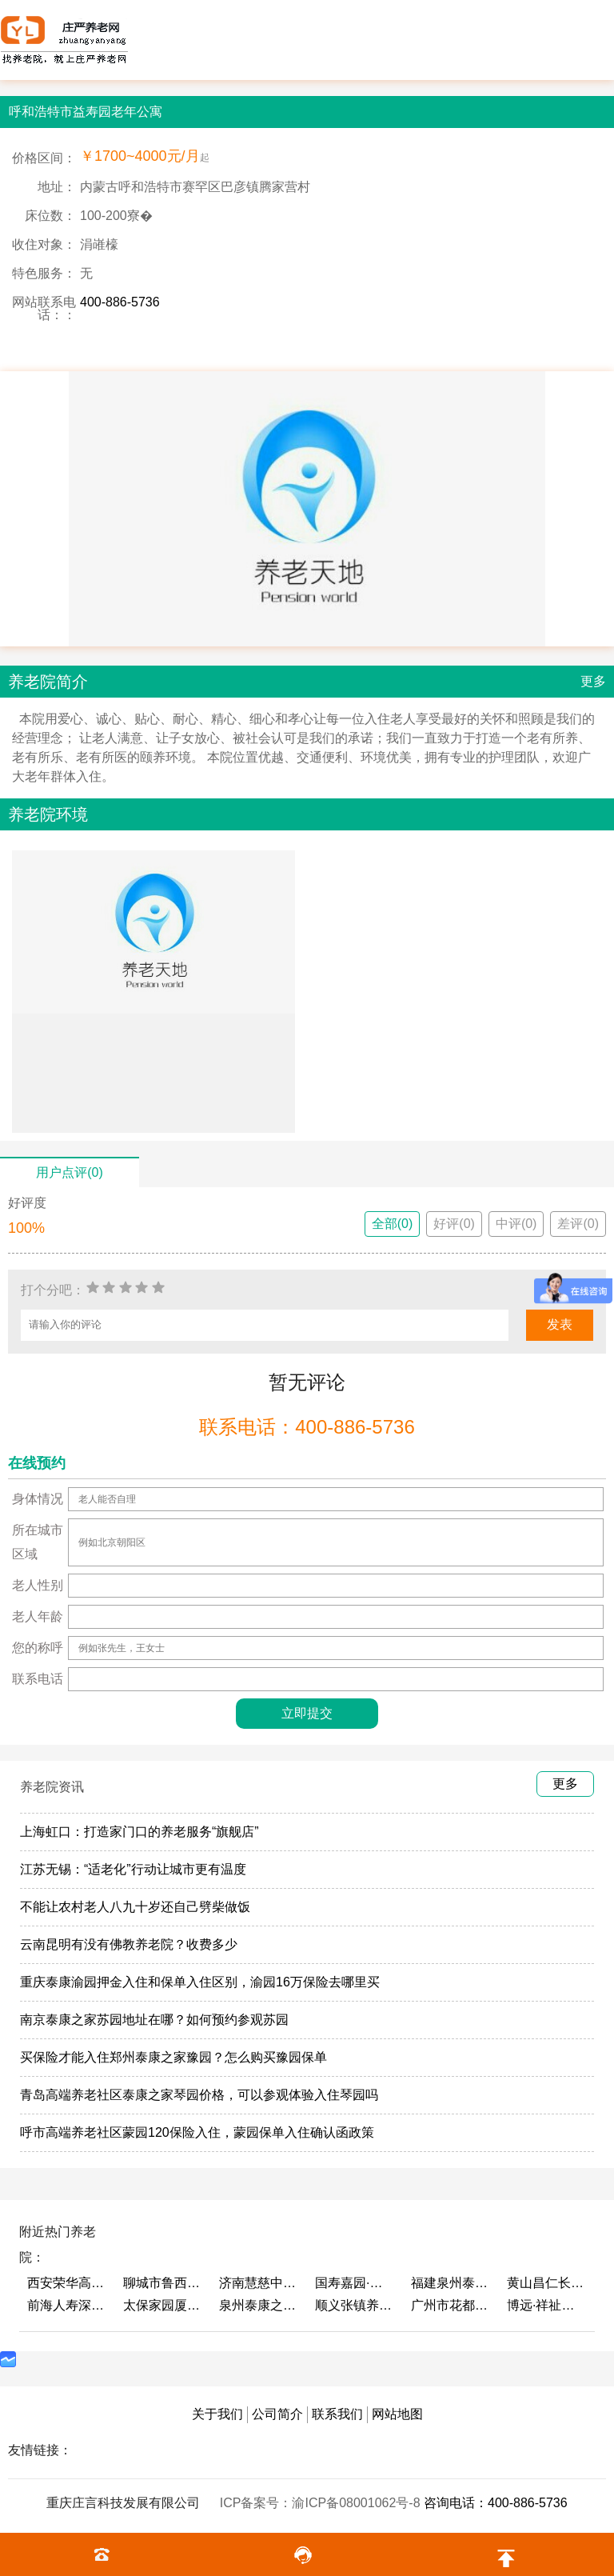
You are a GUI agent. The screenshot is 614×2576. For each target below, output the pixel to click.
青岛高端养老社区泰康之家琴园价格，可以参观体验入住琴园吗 (199, 2095)
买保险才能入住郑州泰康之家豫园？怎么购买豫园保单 (173, 2057)
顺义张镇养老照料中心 (355, 2305)
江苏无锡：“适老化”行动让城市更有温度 (133, 1869)
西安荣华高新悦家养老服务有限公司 (67, 2283)
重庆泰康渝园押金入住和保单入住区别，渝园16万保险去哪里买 (200, 1982)
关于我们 (217, 2414)
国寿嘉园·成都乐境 (355, 2283)
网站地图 (397, 2414)
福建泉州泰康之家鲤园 (451, 2283)
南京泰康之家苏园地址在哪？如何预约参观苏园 (154, 2019)
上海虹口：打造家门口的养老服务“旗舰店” (139, 1831)
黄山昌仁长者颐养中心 (547, 2283)
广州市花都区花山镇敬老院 (451, 2305)
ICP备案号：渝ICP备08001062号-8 (322, 2503)
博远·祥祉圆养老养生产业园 (547, 2305)
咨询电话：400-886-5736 (496, 2503)
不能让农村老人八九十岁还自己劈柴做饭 (135, 1907)
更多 (593, 681)
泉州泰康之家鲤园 (259, 2305)
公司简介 (277, 2414)
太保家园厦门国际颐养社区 (163, 2305)
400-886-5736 (120, 302)
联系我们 (337, 2414)
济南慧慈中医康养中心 (259, 2283)
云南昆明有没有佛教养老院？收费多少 (128, 1944)
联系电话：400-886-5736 (306, 1427)
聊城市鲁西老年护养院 (163, 2283)
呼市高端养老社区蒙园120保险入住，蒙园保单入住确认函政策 (197, 2132)
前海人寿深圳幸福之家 (67, 2305)
